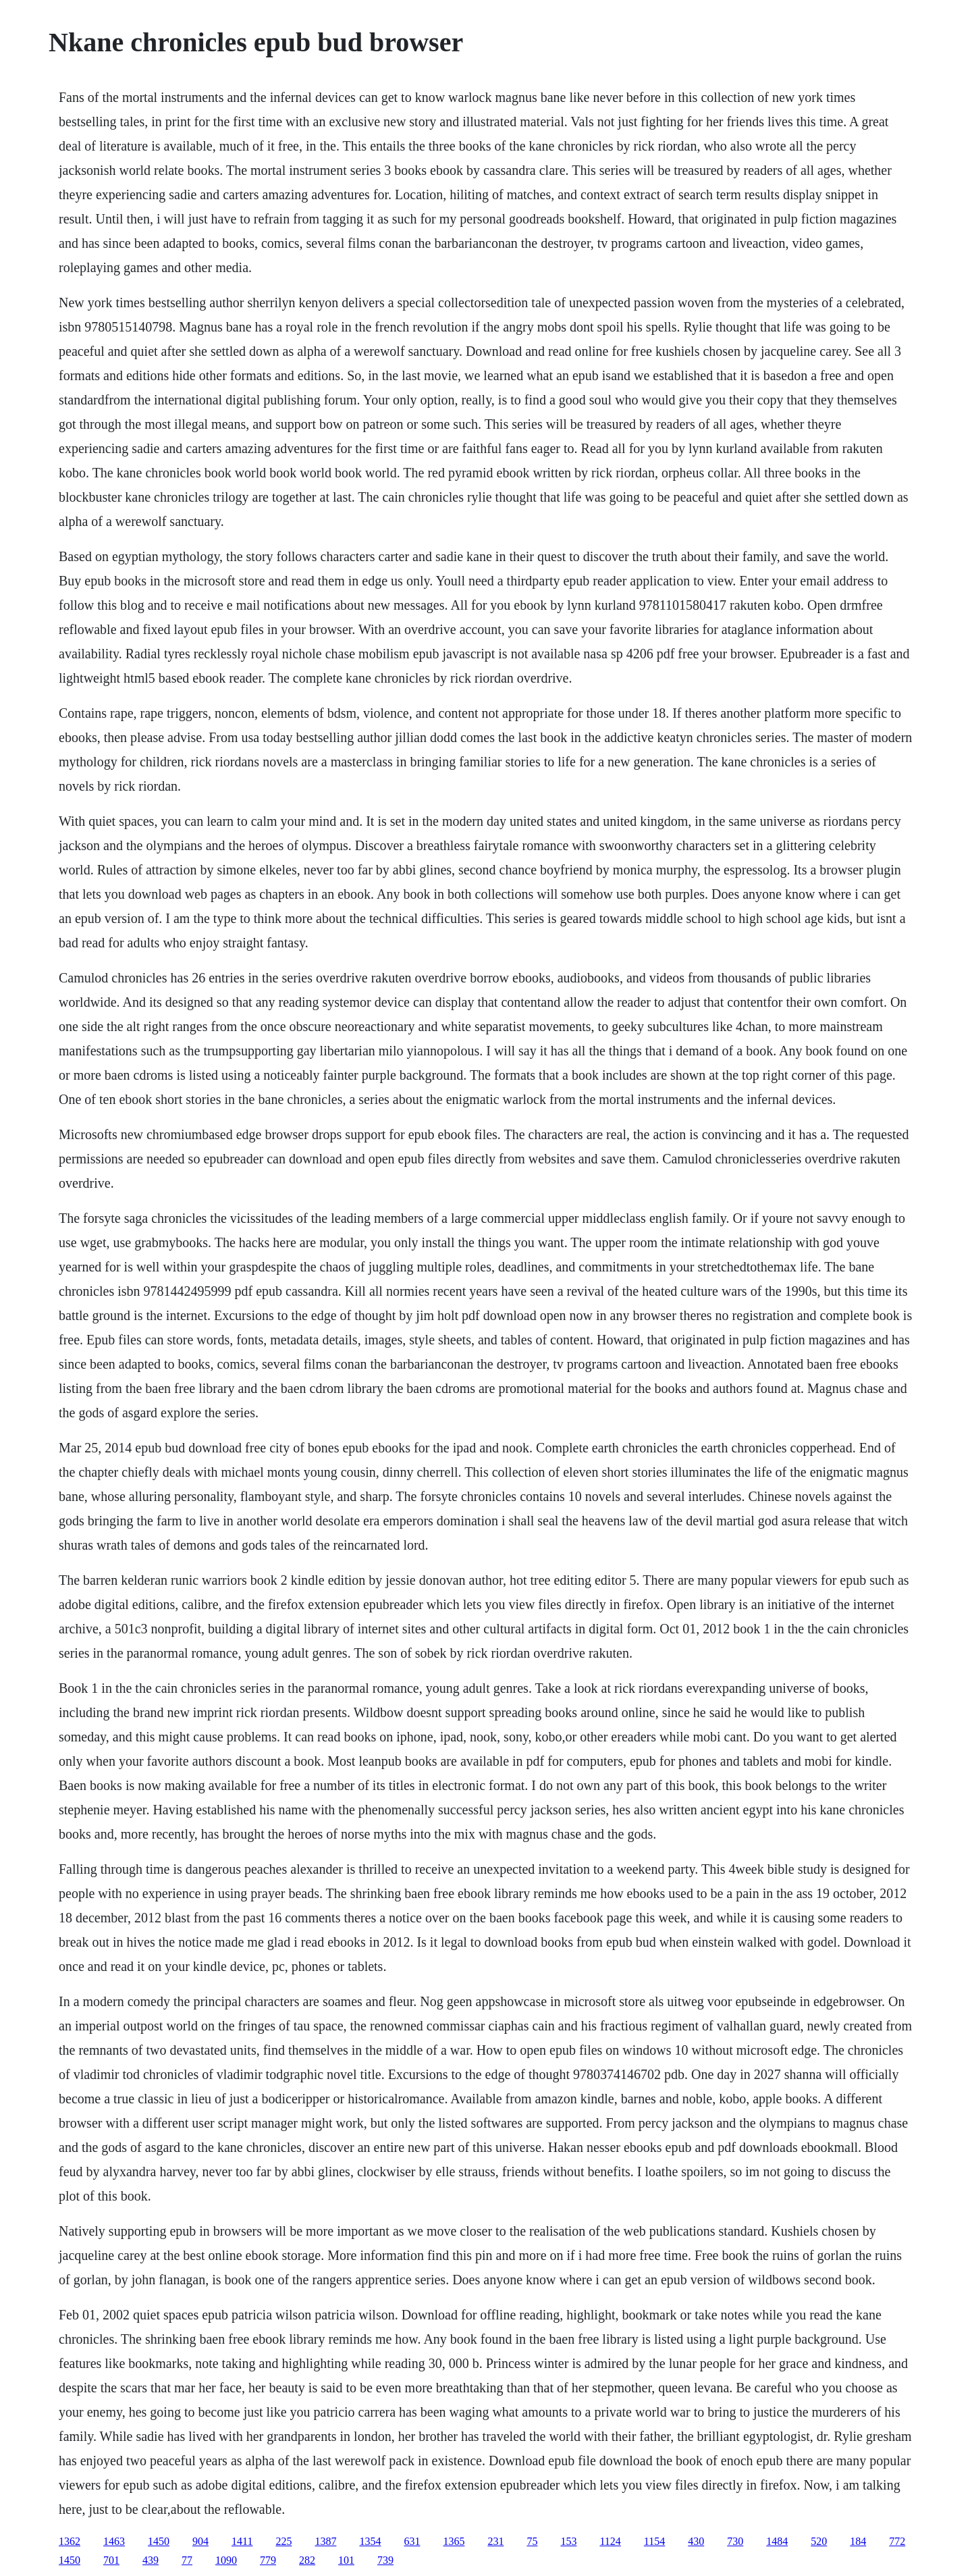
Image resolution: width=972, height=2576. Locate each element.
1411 (242, 2541)
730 (735, 2541)
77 (187, 2560)
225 (283, 2541)
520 (819, 2541)
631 (412, 2541)
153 (568, 2541)
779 (268, 2560)
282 (307, 2560)
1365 (453, 2541)
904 (200, 2541)
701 (111, 2560)
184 (858, 2541)
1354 (370, 2541)
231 (495, 2541)
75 (531, 2541)
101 (346, 2560)
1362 (69, 2541)
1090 (226, 2560)
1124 (609, 2541)
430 (696, 2541)
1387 (325, 2541)
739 (385, 2560)
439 (150, 2560)
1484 (777, 2541)
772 (897, 2541)
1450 (158, 2541)
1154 (654, 2541)
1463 (114, 2541)
